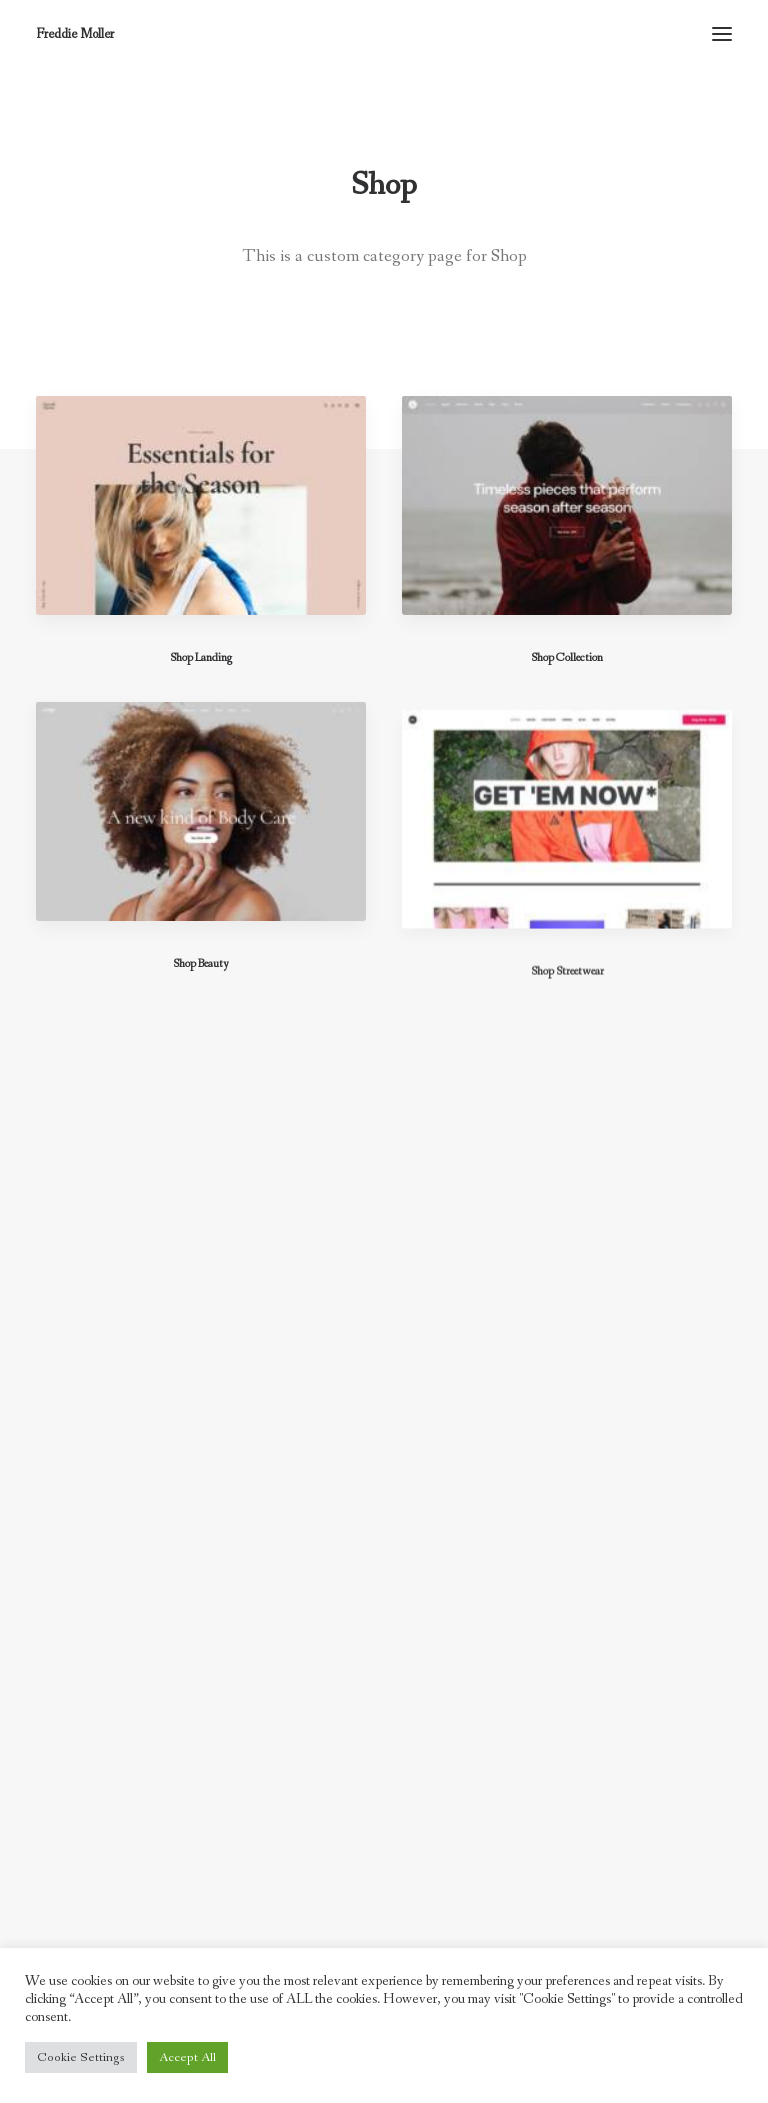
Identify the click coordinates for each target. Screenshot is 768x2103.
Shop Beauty (201, 981)
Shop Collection (567, 659)
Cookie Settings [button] (81, 2057)
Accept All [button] (187, 2057)
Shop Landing (201, 658)
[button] (722, 34)
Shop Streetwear (567, 1035)
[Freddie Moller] (75, 34)
